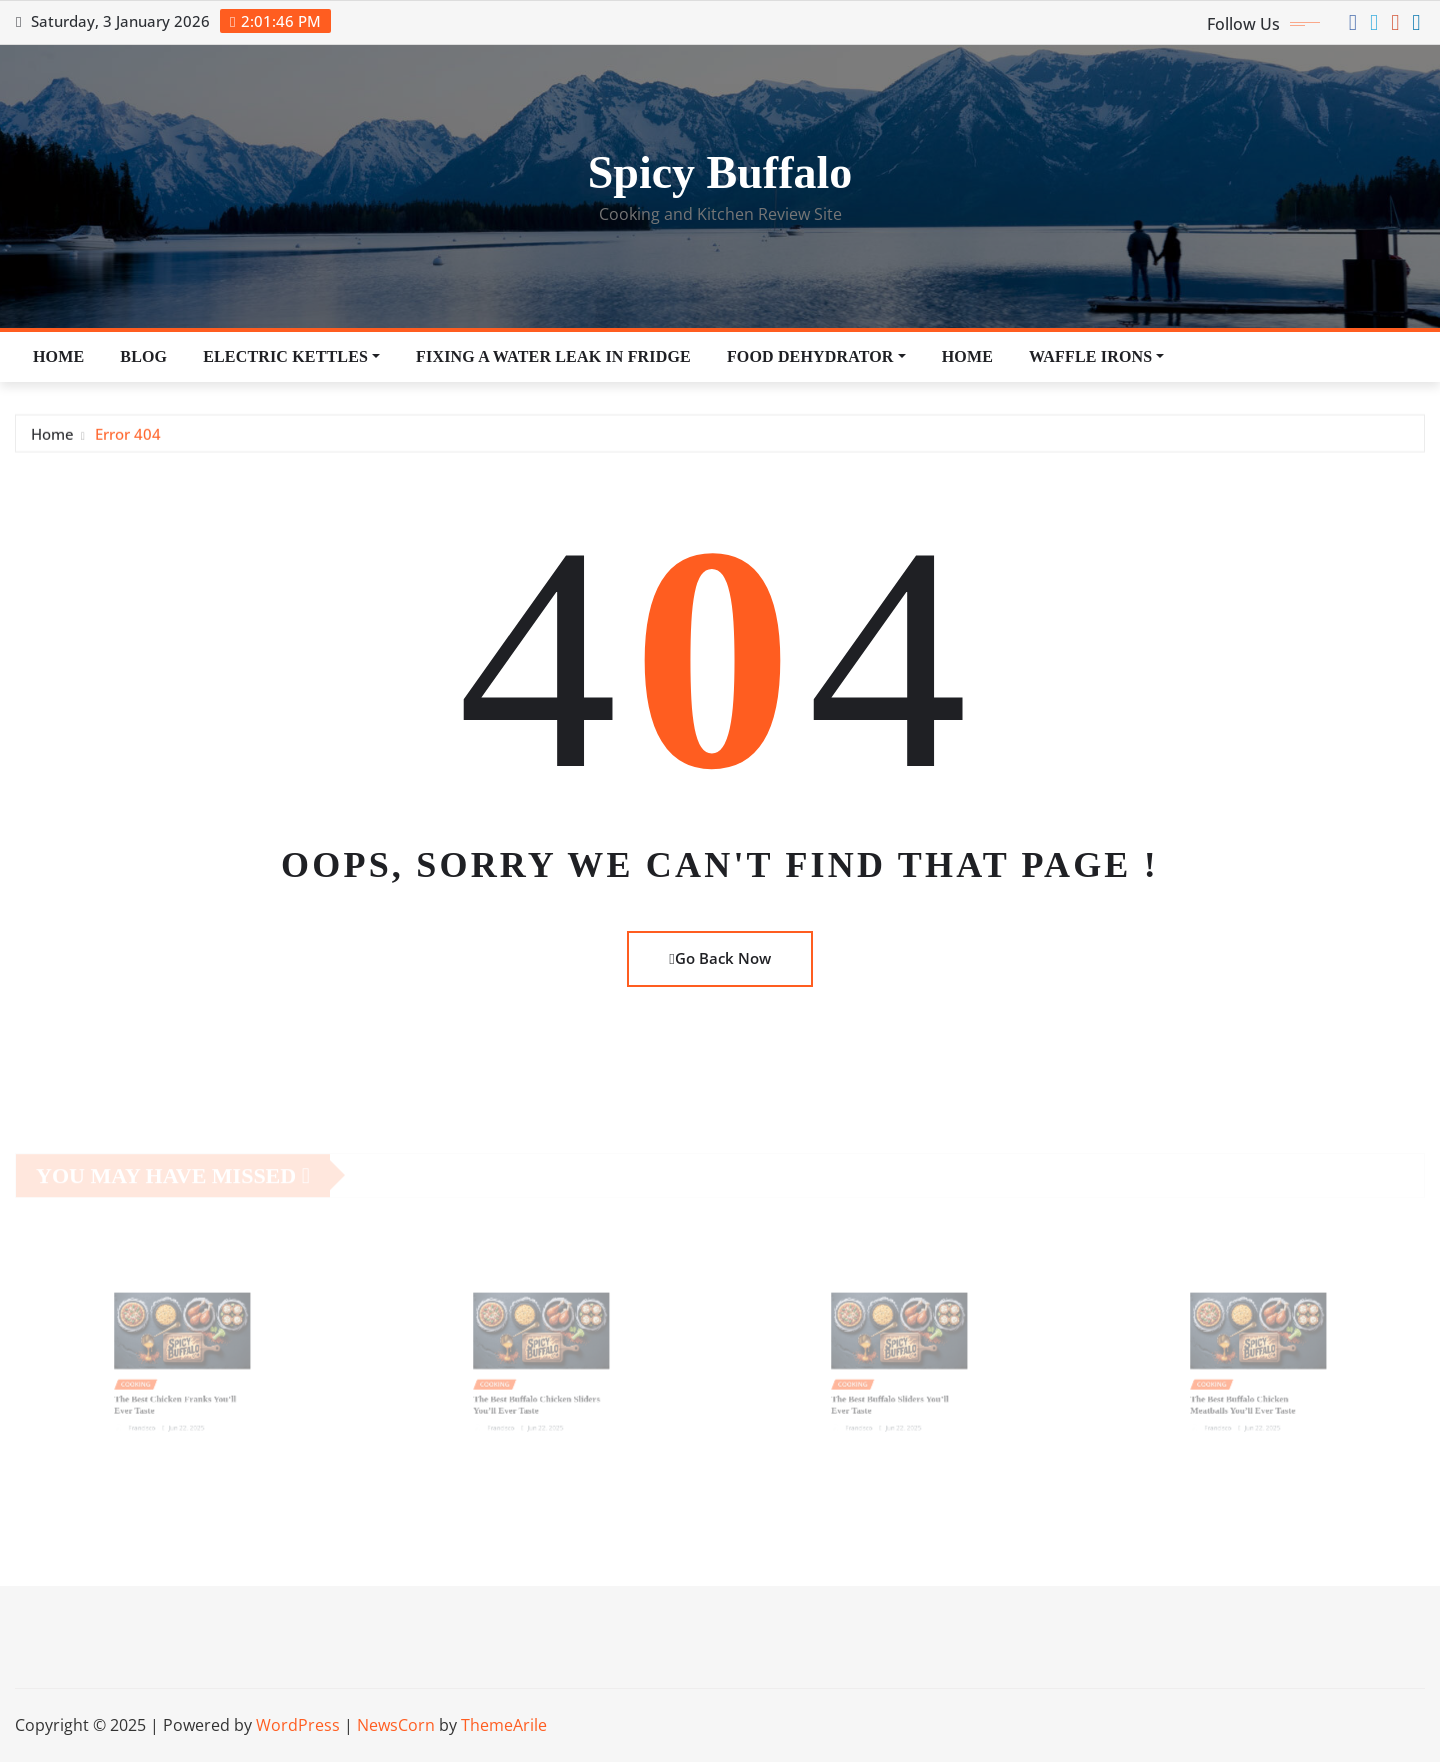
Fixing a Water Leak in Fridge (553, 356)
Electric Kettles (291, 356)
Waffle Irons (1096, 356)
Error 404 (128, 436)
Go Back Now (719, 958)
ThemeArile (504, 1725)
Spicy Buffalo (720, 172)
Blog (143, 356)
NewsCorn (396, 1725)
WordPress (298, 1725)
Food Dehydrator (816, 356)
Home (58, 356)
